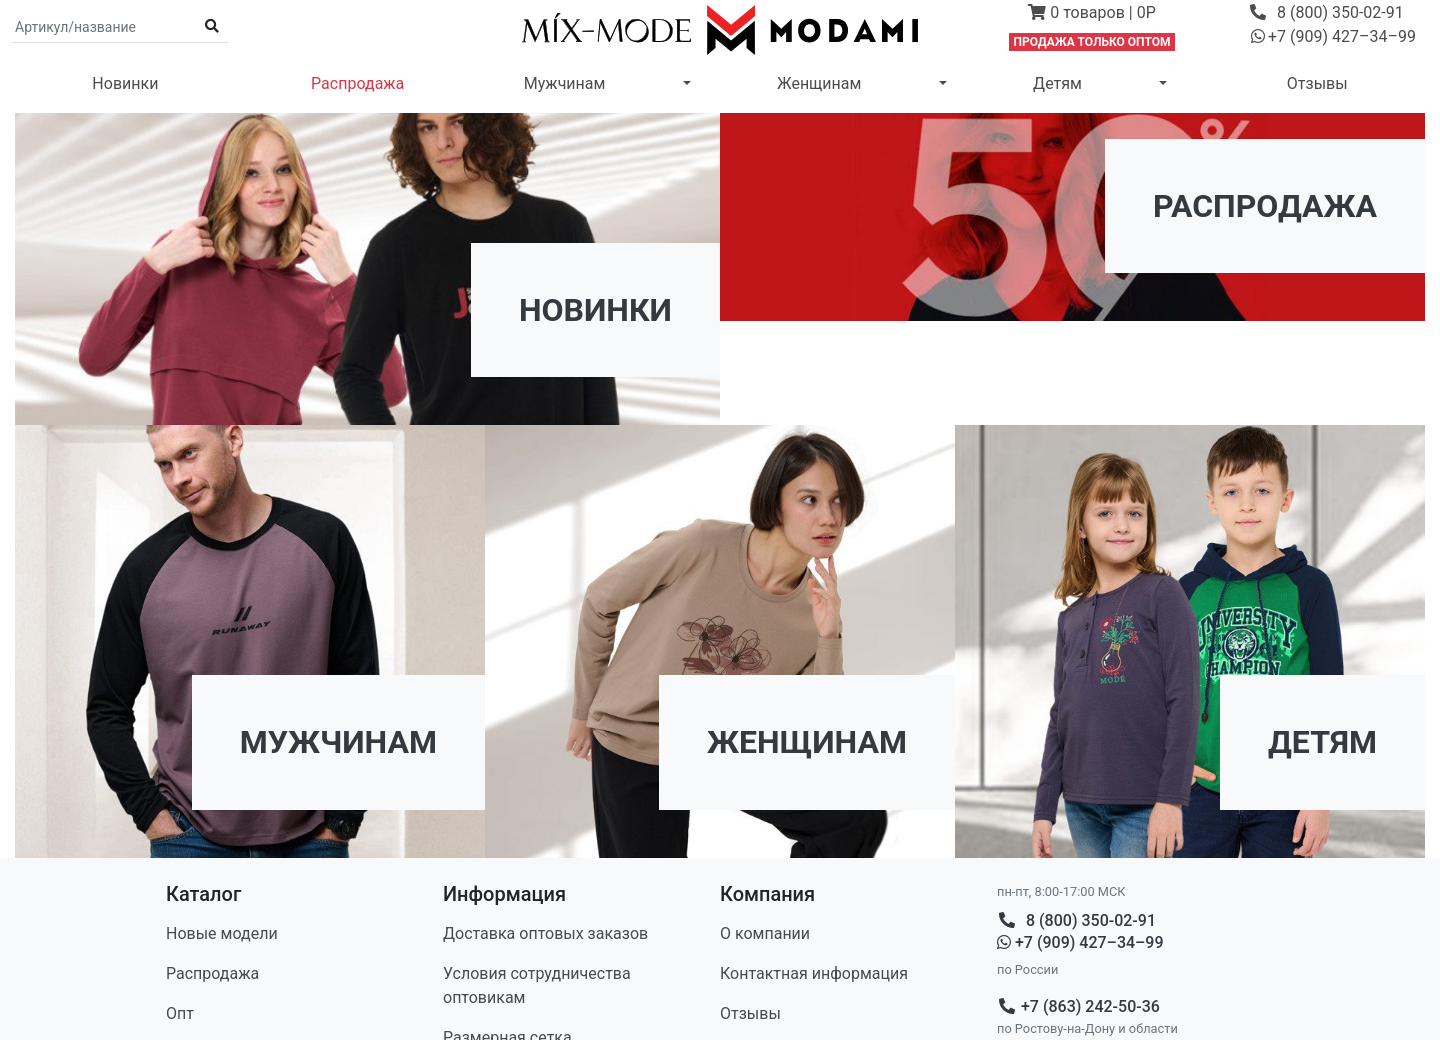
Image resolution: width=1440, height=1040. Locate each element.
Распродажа (357, 83)
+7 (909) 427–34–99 (1080, 942)
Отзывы (1317, 83)
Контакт (814, 973)
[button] (1092, 15)
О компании (765, 933)
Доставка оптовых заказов (545, 933)
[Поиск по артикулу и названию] (104, 26)
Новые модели (222, 933)
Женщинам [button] (819, 83)
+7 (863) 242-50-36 (1078, 1006)
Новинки (125, 83)
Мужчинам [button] (565, 83)
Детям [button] (1057, 83)
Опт (180, 1013)
